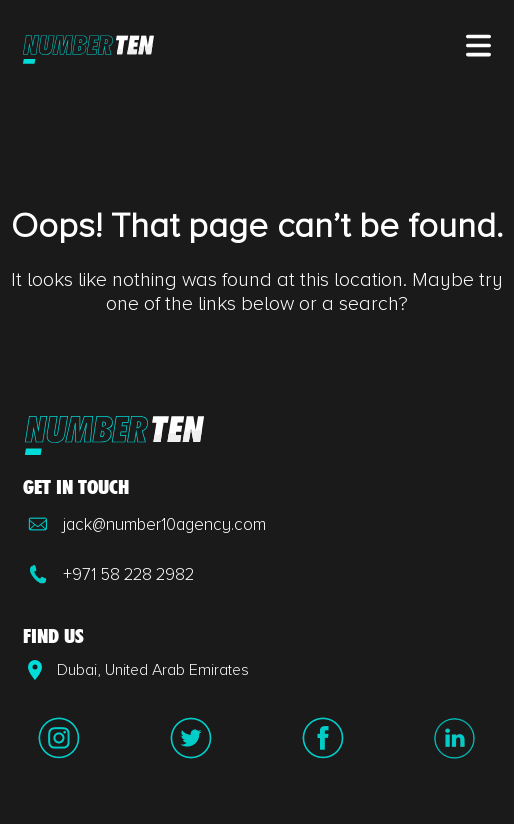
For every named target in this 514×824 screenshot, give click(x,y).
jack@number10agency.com (144, 524)
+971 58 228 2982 (108, 574)
